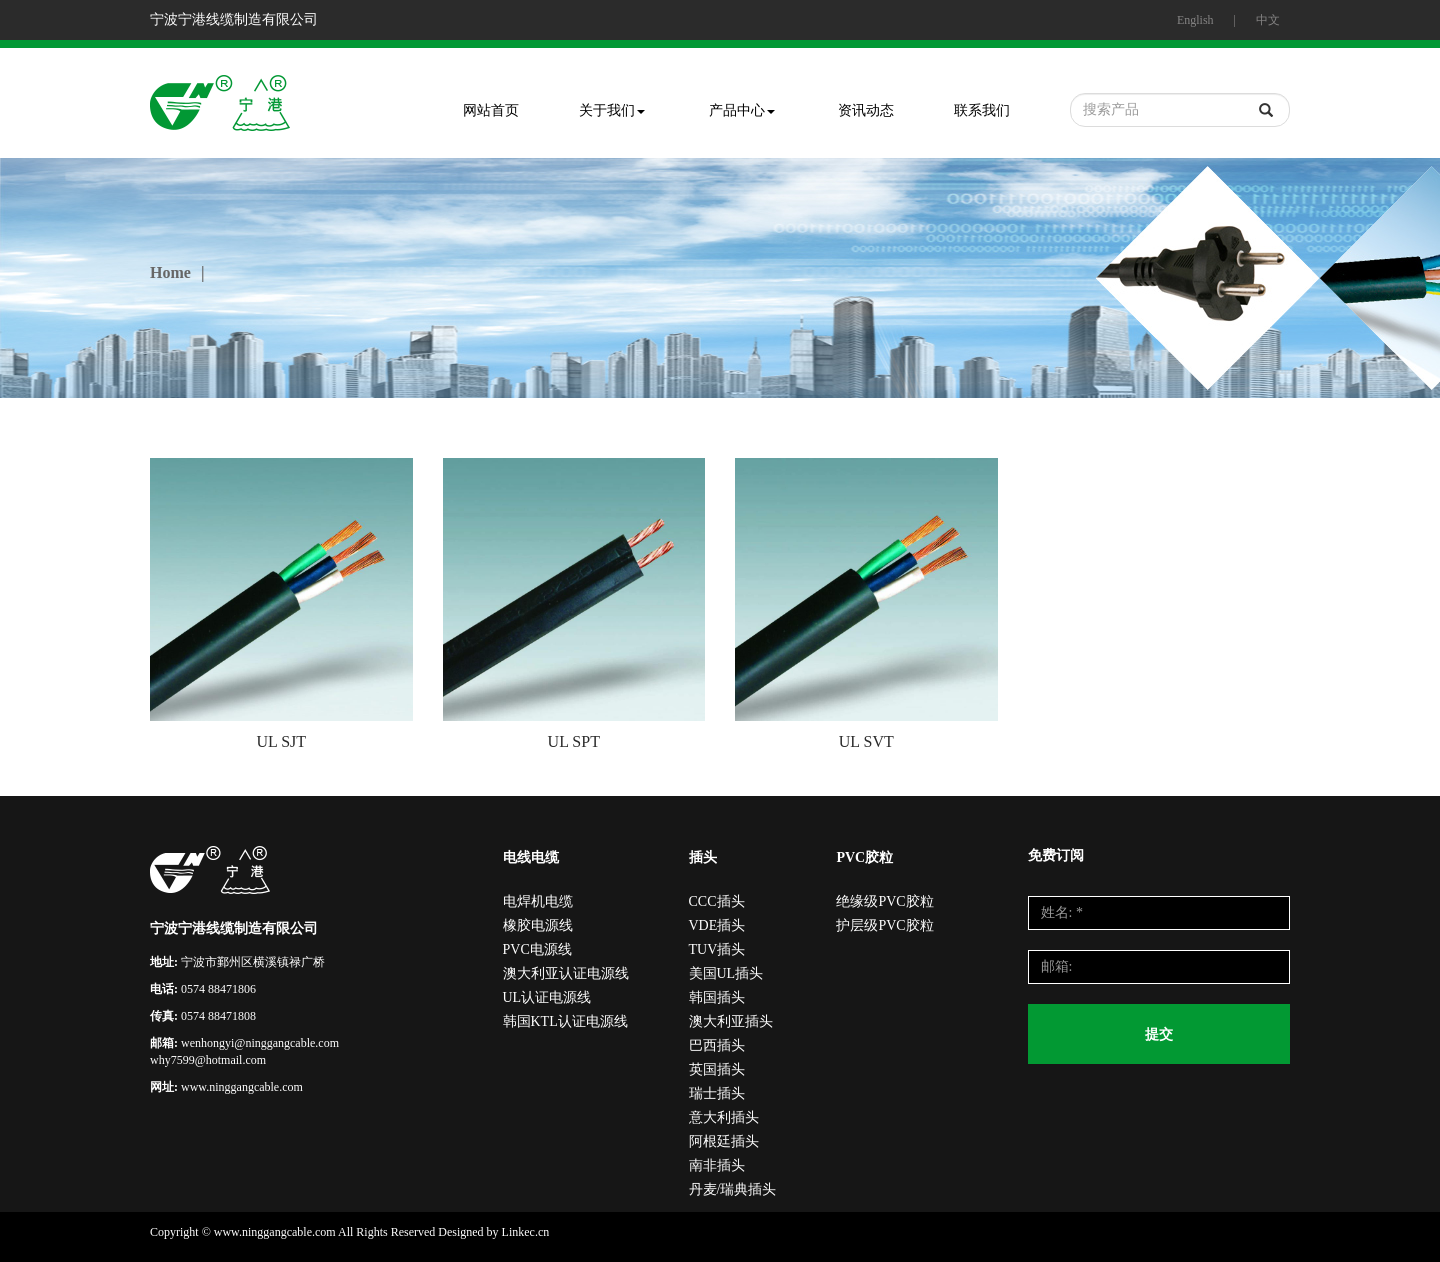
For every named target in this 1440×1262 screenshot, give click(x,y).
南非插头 (717, 1165)
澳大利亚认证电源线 (566, 973)
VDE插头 (717, 925)
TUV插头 (717, 949)
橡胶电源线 (538, 925)
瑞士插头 (717, 1093)
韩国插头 (717, 997)
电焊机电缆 (538, 901)
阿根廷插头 (724, 1141)
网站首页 (491, 110)
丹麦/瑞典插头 (733, 1189)
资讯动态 (866, 110)
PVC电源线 (537, 949)
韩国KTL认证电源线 (565, 1021)
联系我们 (982, 110)
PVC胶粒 (864, 857)
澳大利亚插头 (731, 1021)
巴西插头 (717, 1045)
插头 (703, 857)
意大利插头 (724, 1117)
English (1195, 20)
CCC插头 (717, 901)
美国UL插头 (726, 973)
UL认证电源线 (547, 997)
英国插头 (717, 1069)
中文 (1268, 20)
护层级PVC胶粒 (884, 925)
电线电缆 (531, 857)
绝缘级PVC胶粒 (884, 901)
